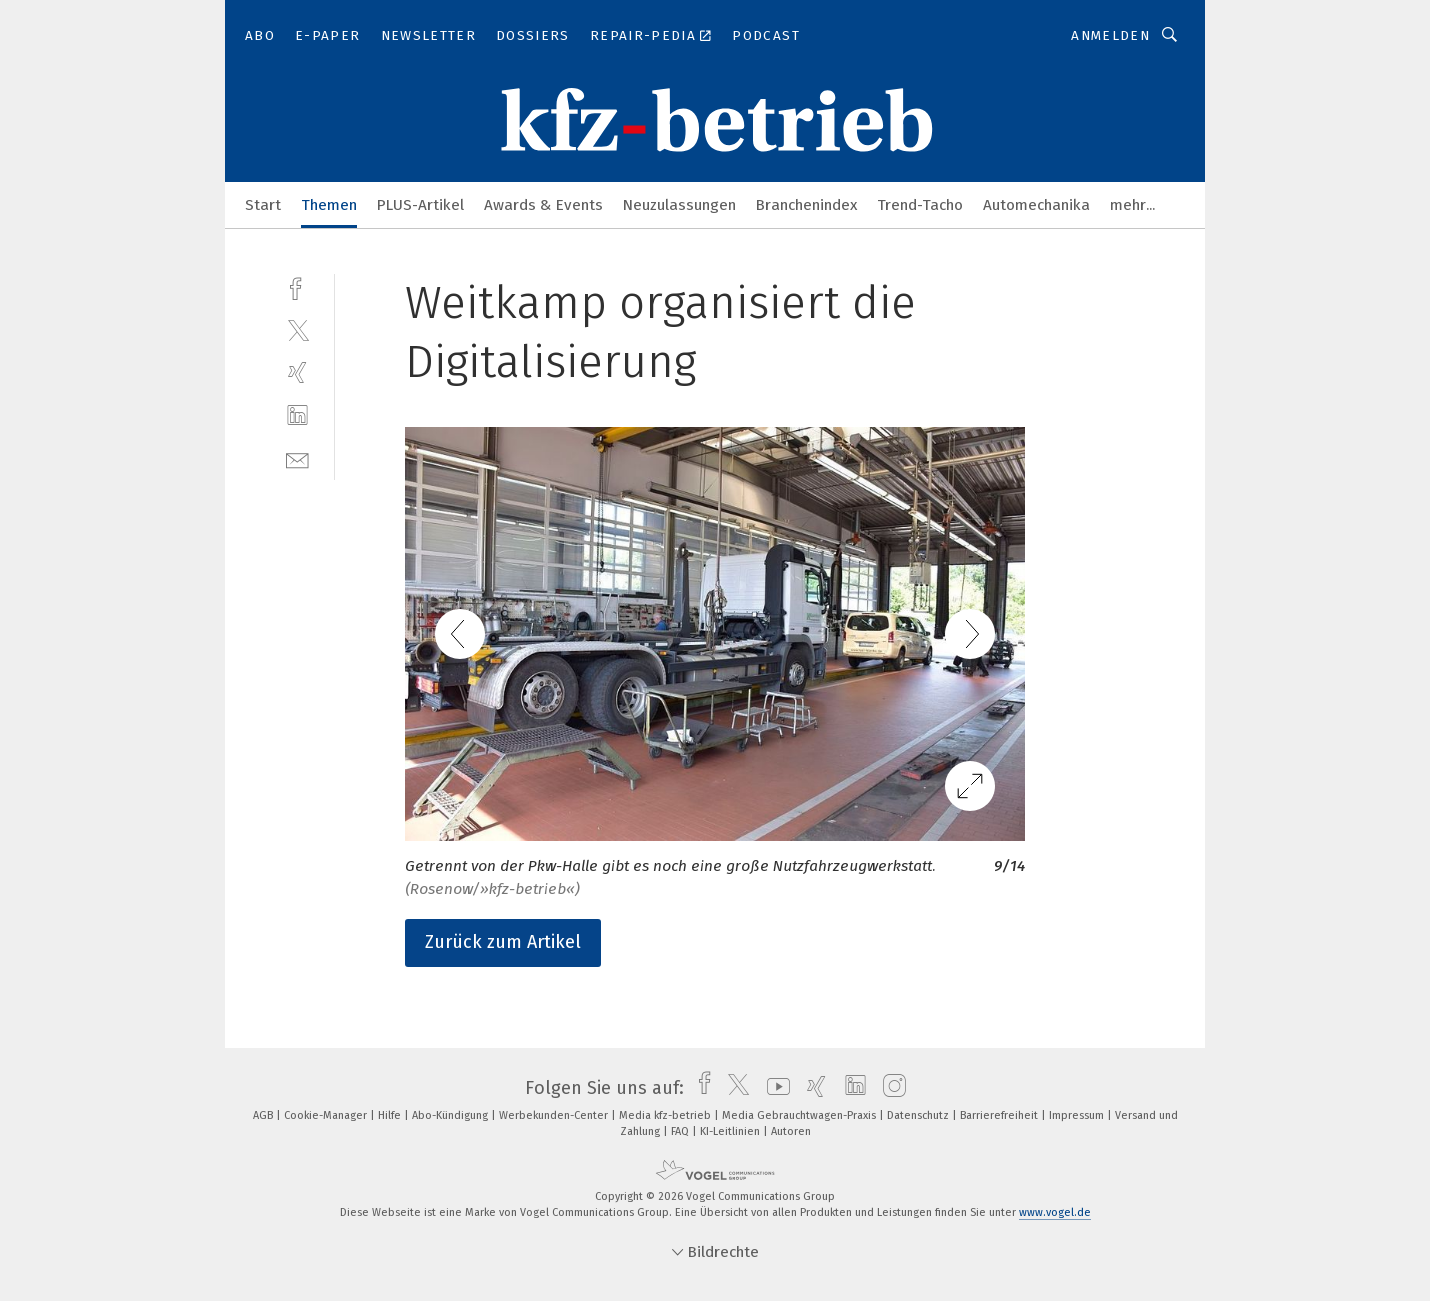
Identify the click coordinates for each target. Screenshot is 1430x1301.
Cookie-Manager (327, 1115)
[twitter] (297, 329)
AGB (264, 1115)
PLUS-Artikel (420, 205)
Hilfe (391, 1115)
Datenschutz (919, 1115)
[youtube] (773, 1088)
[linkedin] (297, 415)
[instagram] (889, 1088)
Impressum (1078, 1115)
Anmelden (1110, 35)
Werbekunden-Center (555, 1115)
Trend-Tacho (920, 205)
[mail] (297, 458)
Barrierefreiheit (1000, 1115)
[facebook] (297, 286)
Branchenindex (806, 205)
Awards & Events (543, 205)
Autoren (791, 1131)
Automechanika (1036, 205)
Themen (329, 205)
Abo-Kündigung (451, 1115)
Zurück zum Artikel (503, 942)
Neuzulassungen (679, 205)
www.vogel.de (1055, 1212)
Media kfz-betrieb (666, 1115)
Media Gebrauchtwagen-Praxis (800, 1115)
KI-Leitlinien (731, 1131)
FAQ (681, 1131)
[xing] (297, 372)
